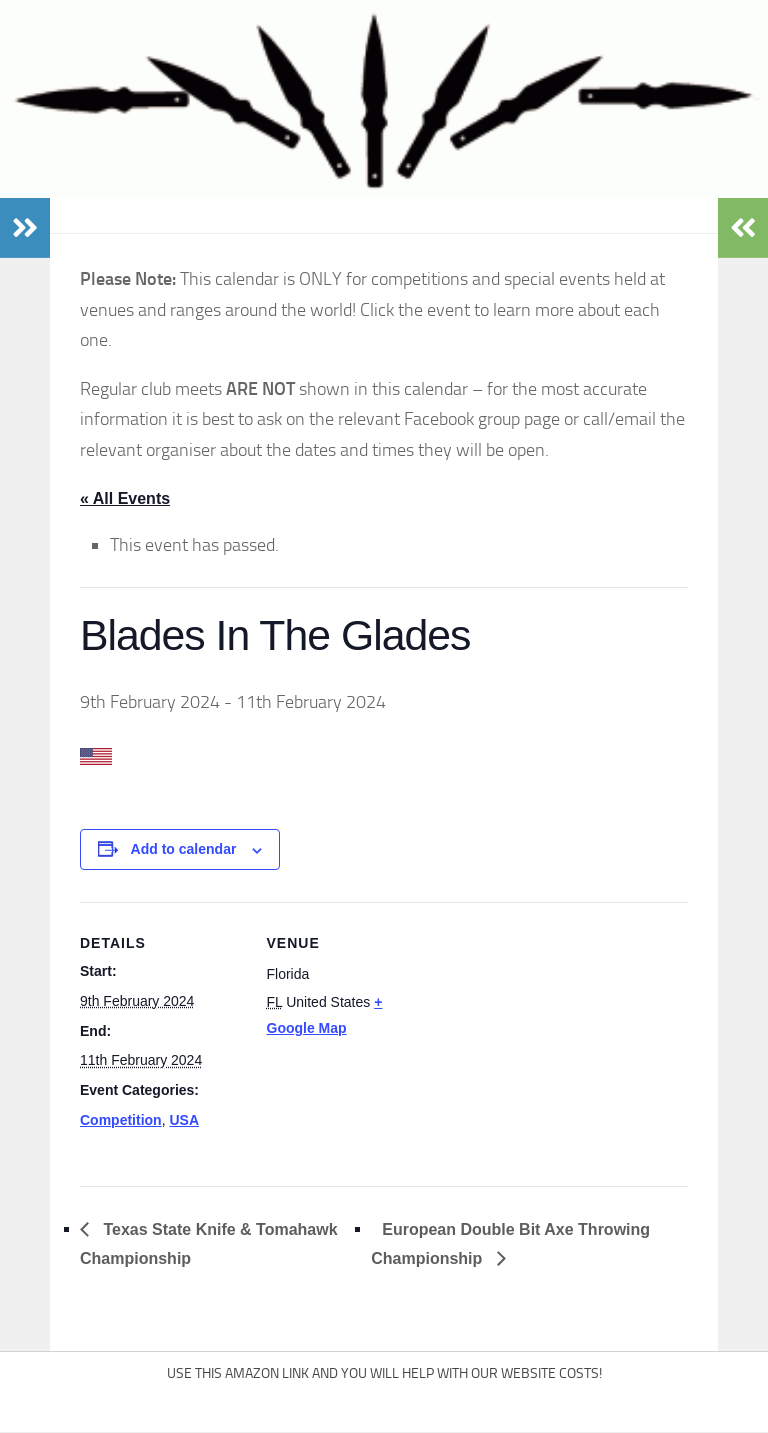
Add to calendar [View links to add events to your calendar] (184, 849)
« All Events (125, 498)
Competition (121, 1120)
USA (184, 1120)
